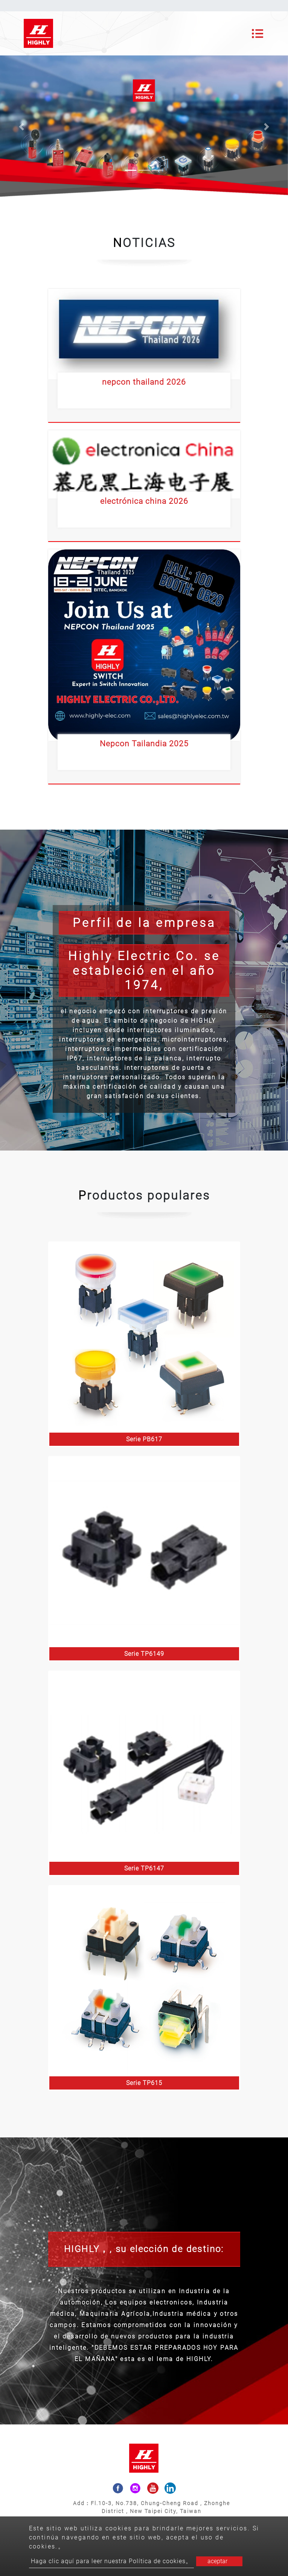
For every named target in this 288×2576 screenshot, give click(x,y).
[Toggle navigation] (257, 33)
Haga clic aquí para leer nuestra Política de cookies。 (111, 2561)
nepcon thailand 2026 (144, 382)
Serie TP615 (144, 2083)
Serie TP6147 (144, 1868)
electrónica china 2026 (144, 501)
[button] (21, 126)
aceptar (217, 2561)
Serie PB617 (144, 1439)
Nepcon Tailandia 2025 (144, 743)
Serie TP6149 (144, 1653)
